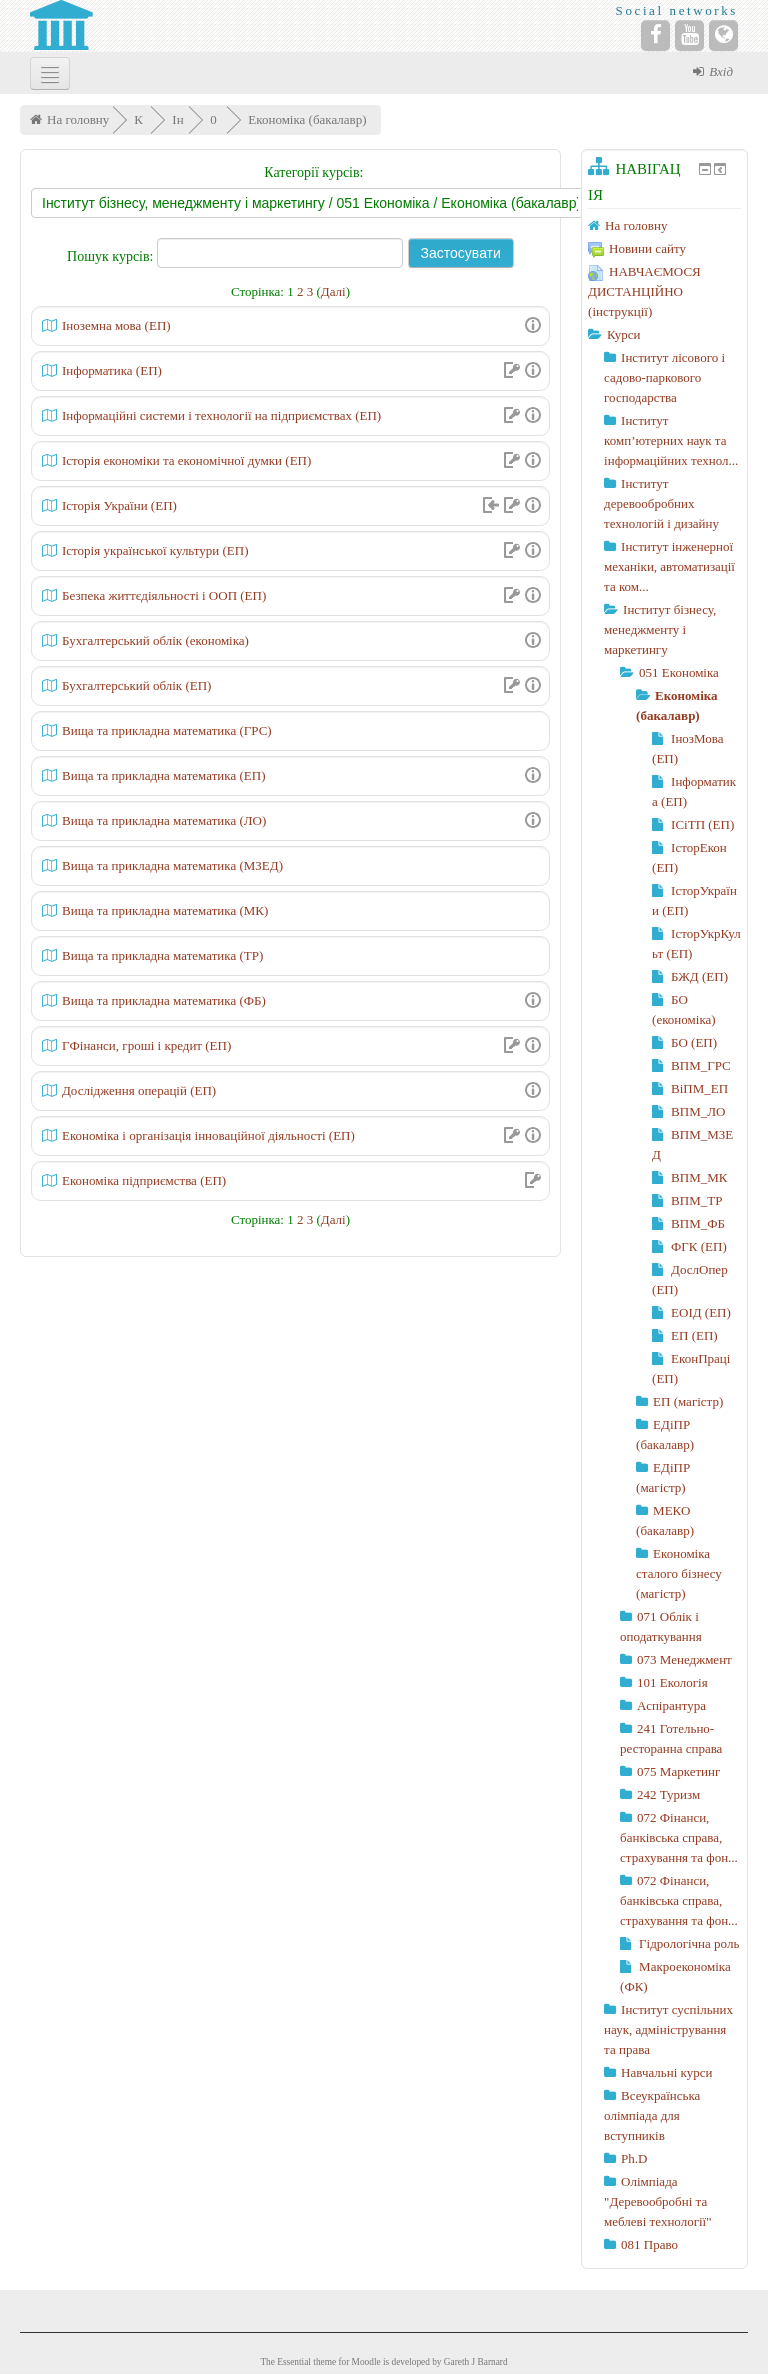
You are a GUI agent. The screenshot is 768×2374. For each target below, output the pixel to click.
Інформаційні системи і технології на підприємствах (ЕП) (221, 415)
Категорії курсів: (313, 172)
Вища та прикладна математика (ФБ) (164, 1000)
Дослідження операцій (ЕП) (139, 1090)
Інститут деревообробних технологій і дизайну (661, 503)
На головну (78, 119)
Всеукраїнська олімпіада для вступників (652, 2115)
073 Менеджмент (684, 1659)
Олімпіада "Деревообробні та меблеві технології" (657, 2201)
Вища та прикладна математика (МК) (165, 910)
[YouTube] (689, 35)
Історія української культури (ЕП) (155, 550)
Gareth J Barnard (476, 2362)
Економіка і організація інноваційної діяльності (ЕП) (208, 1135)
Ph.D (634, 2158)
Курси (623, 334)
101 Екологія (672, 1682)
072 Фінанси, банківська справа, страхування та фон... (679, 1837)
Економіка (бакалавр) (307, 119)
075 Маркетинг (678, 1771)
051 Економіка (679, 672)
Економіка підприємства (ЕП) (144, 1180)
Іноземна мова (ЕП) (116, 325)
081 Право (649, 2244)
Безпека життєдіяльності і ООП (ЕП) (164, 595)
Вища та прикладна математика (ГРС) (167, 730)
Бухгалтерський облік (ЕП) (136, 685)
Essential (294, 2362)
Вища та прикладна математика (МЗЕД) (172, 865)
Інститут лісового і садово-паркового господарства (664, 377)
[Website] (723, 35)
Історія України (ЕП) (119, 505)
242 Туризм (668, 1794)
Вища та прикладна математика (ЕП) (163, 775)
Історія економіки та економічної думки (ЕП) (186, 460)
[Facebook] (655, 35)
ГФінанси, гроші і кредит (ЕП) (146, 1045)
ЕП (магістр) (688, 1401)
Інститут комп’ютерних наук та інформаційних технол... (671, 440)
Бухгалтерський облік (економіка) (155, 640)
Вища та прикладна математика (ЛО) (164, 820)
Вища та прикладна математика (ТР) (162, 955)
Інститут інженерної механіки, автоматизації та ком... (669, 566)
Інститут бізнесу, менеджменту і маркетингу (660, 629)
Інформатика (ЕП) (112, 370)
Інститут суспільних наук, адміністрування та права (668, 2029)
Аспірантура (671, 1705)
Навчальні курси (666, 2072)
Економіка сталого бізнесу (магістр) (679, 1573)
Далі (333, 291)
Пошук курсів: (112, 256)
